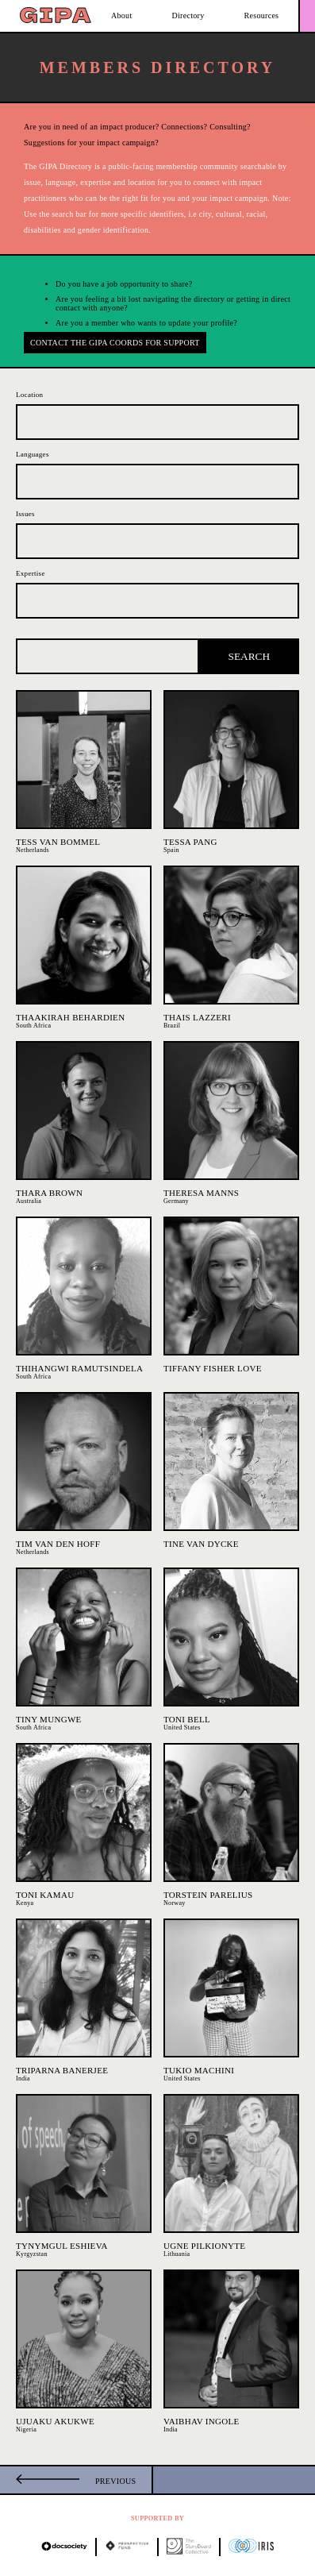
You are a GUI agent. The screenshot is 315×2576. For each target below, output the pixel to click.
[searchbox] (24, 417)
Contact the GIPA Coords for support (115, 342)
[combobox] (157, 422)
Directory (188, 15)
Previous (115, 2481)
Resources (261, 15)
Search (250, 656)
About (122, 15)
